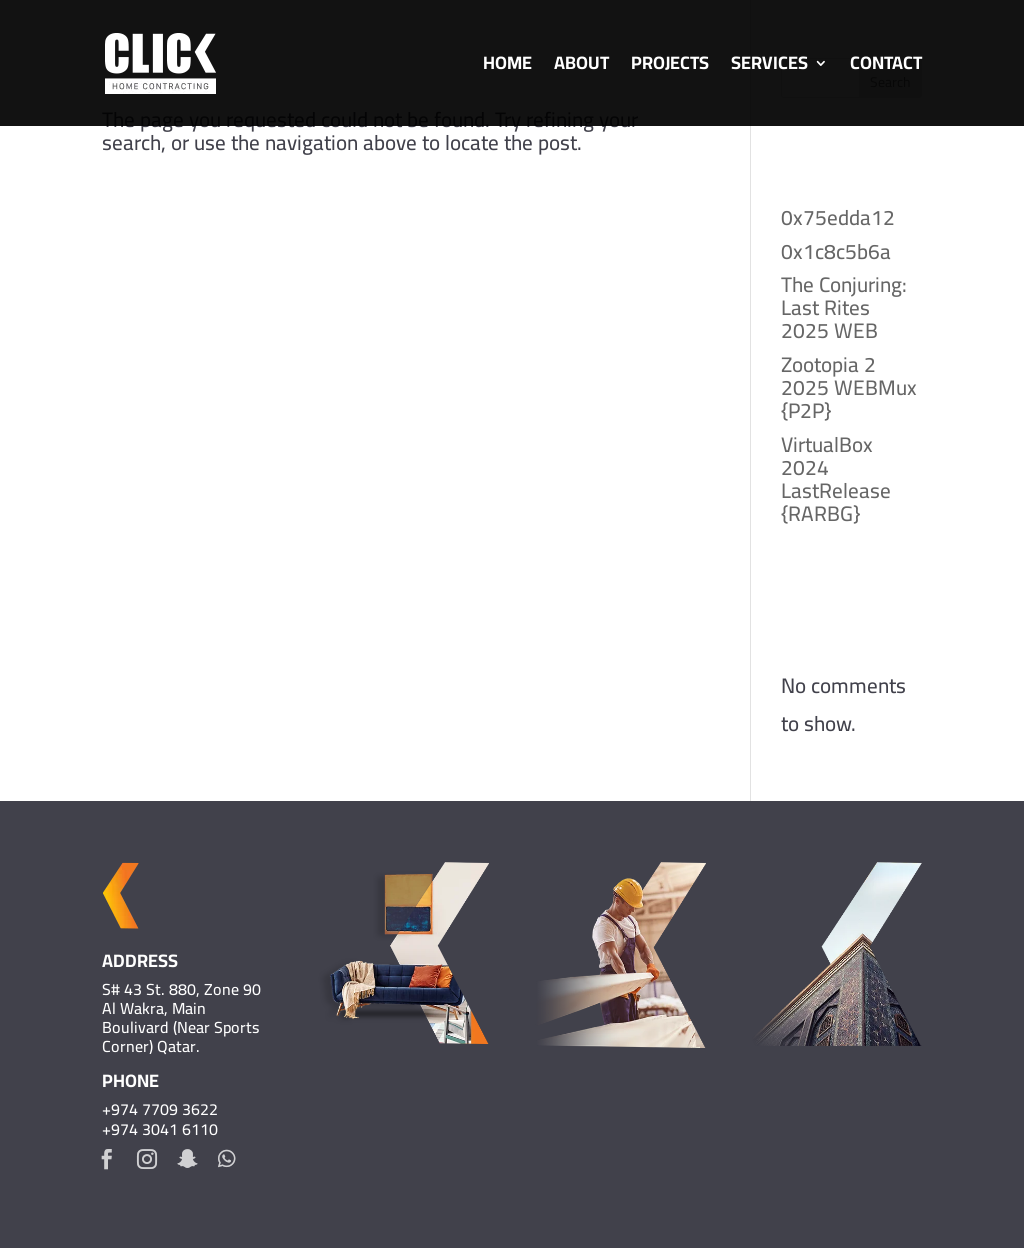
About (581, 67)
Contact (886, 67)
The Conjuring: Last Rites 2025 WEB (844, 307)
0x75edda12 (838, 217)
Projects (670, 67)
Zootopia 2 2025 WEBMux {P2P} (849, 387)
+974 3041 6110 (160, 1129)
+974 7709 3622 (160, 1109)
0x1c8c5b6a (836, 251)
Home (507, 67)
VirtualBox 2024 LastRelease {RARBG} (836, 479)
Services (769, 67)
